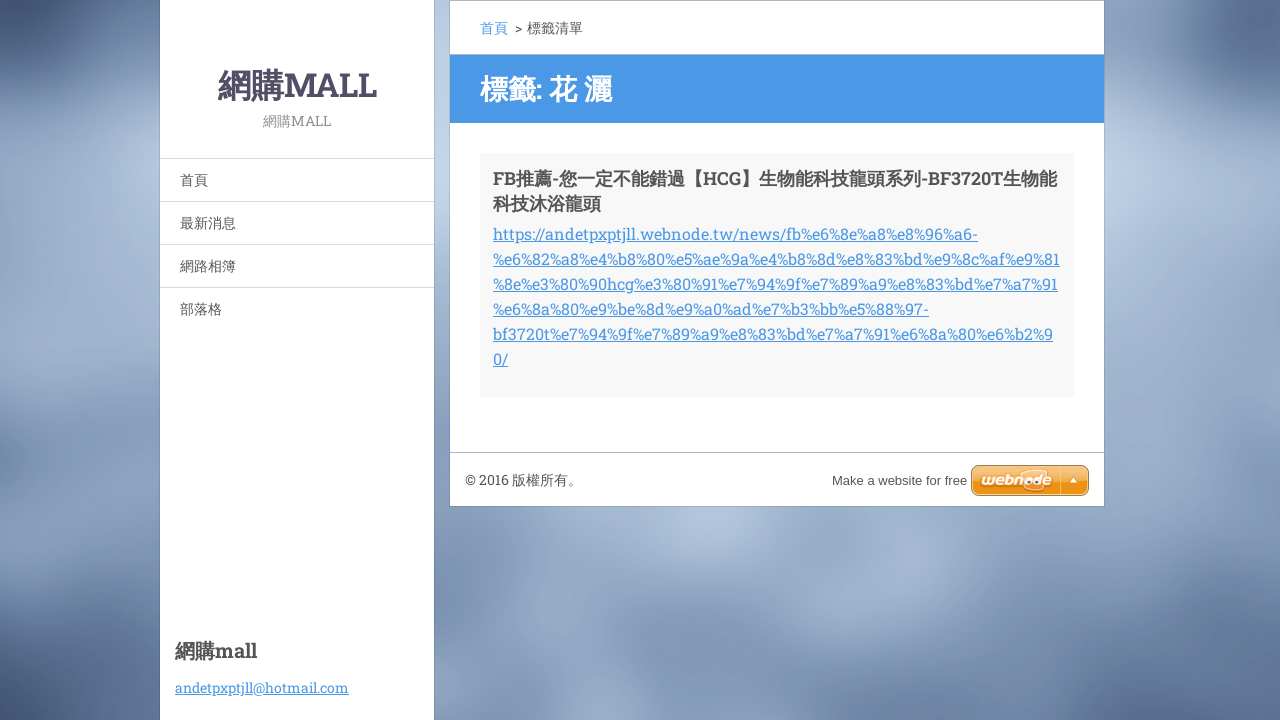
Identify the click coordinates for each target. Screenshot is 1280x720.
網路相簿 (208, 265)
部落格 (201, 308)
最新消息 (208, 222)
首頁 (194, 179)
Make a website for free (899, 480)
